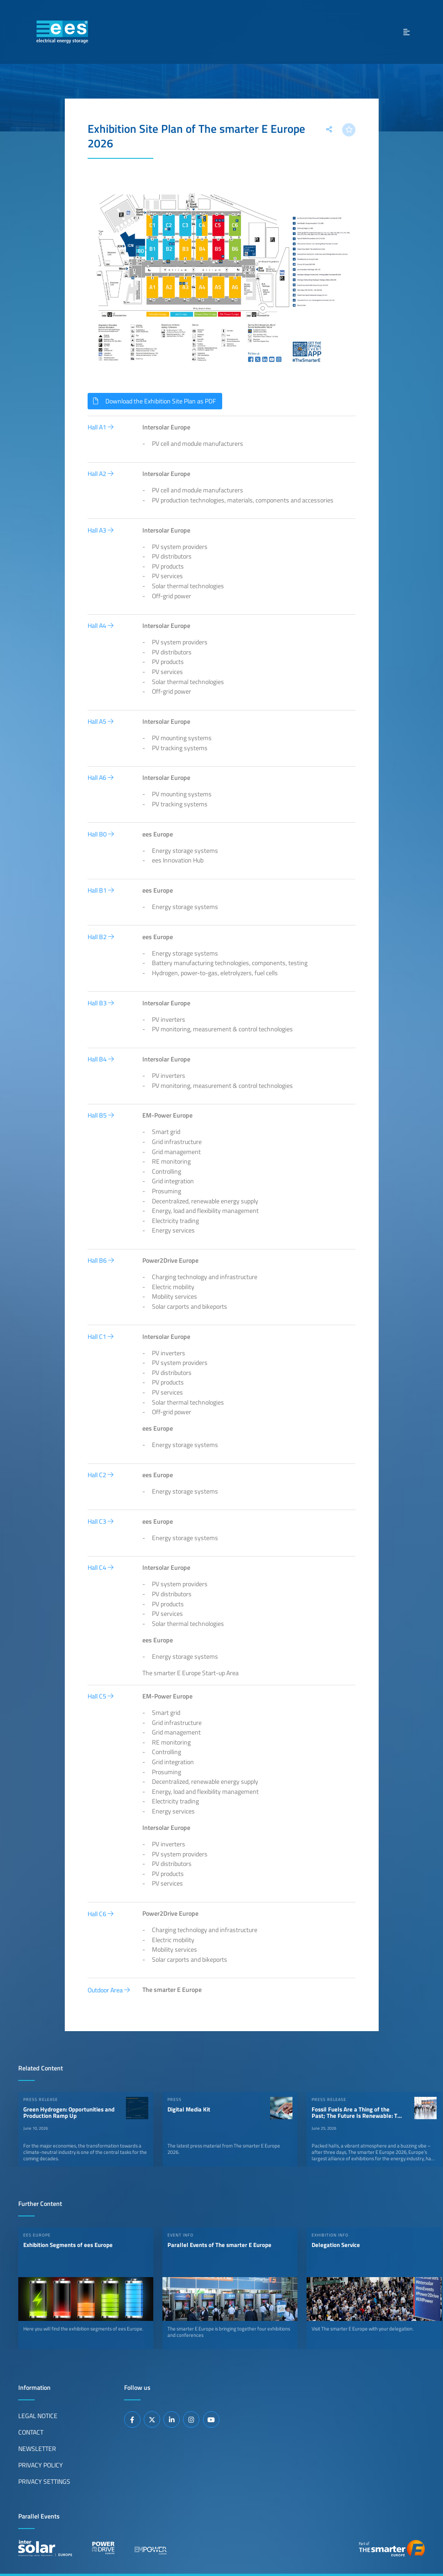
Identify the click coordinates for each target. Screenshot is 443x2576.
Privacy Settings (44, 2481)
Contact (30, 2432)
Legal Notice (37, 2415)
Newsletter (37, 2448)
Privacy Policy (40, 2465)
